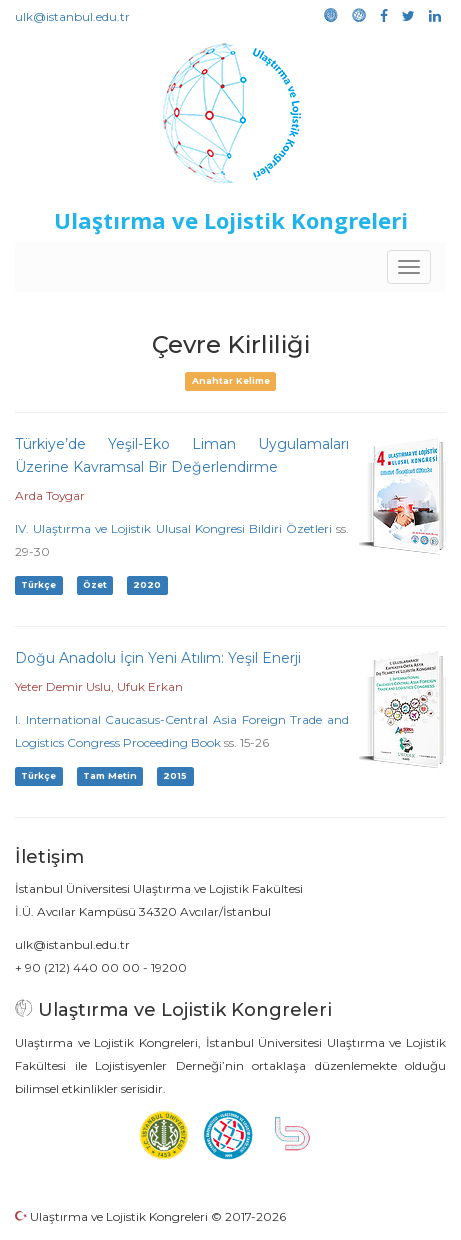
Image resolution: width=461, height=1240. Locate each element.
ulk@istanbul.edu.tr (72, 16)
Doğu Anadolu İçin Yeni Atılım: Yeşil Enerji (158, 658)
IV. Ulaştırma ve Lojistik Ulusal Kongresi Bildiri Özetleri (173, 528)
